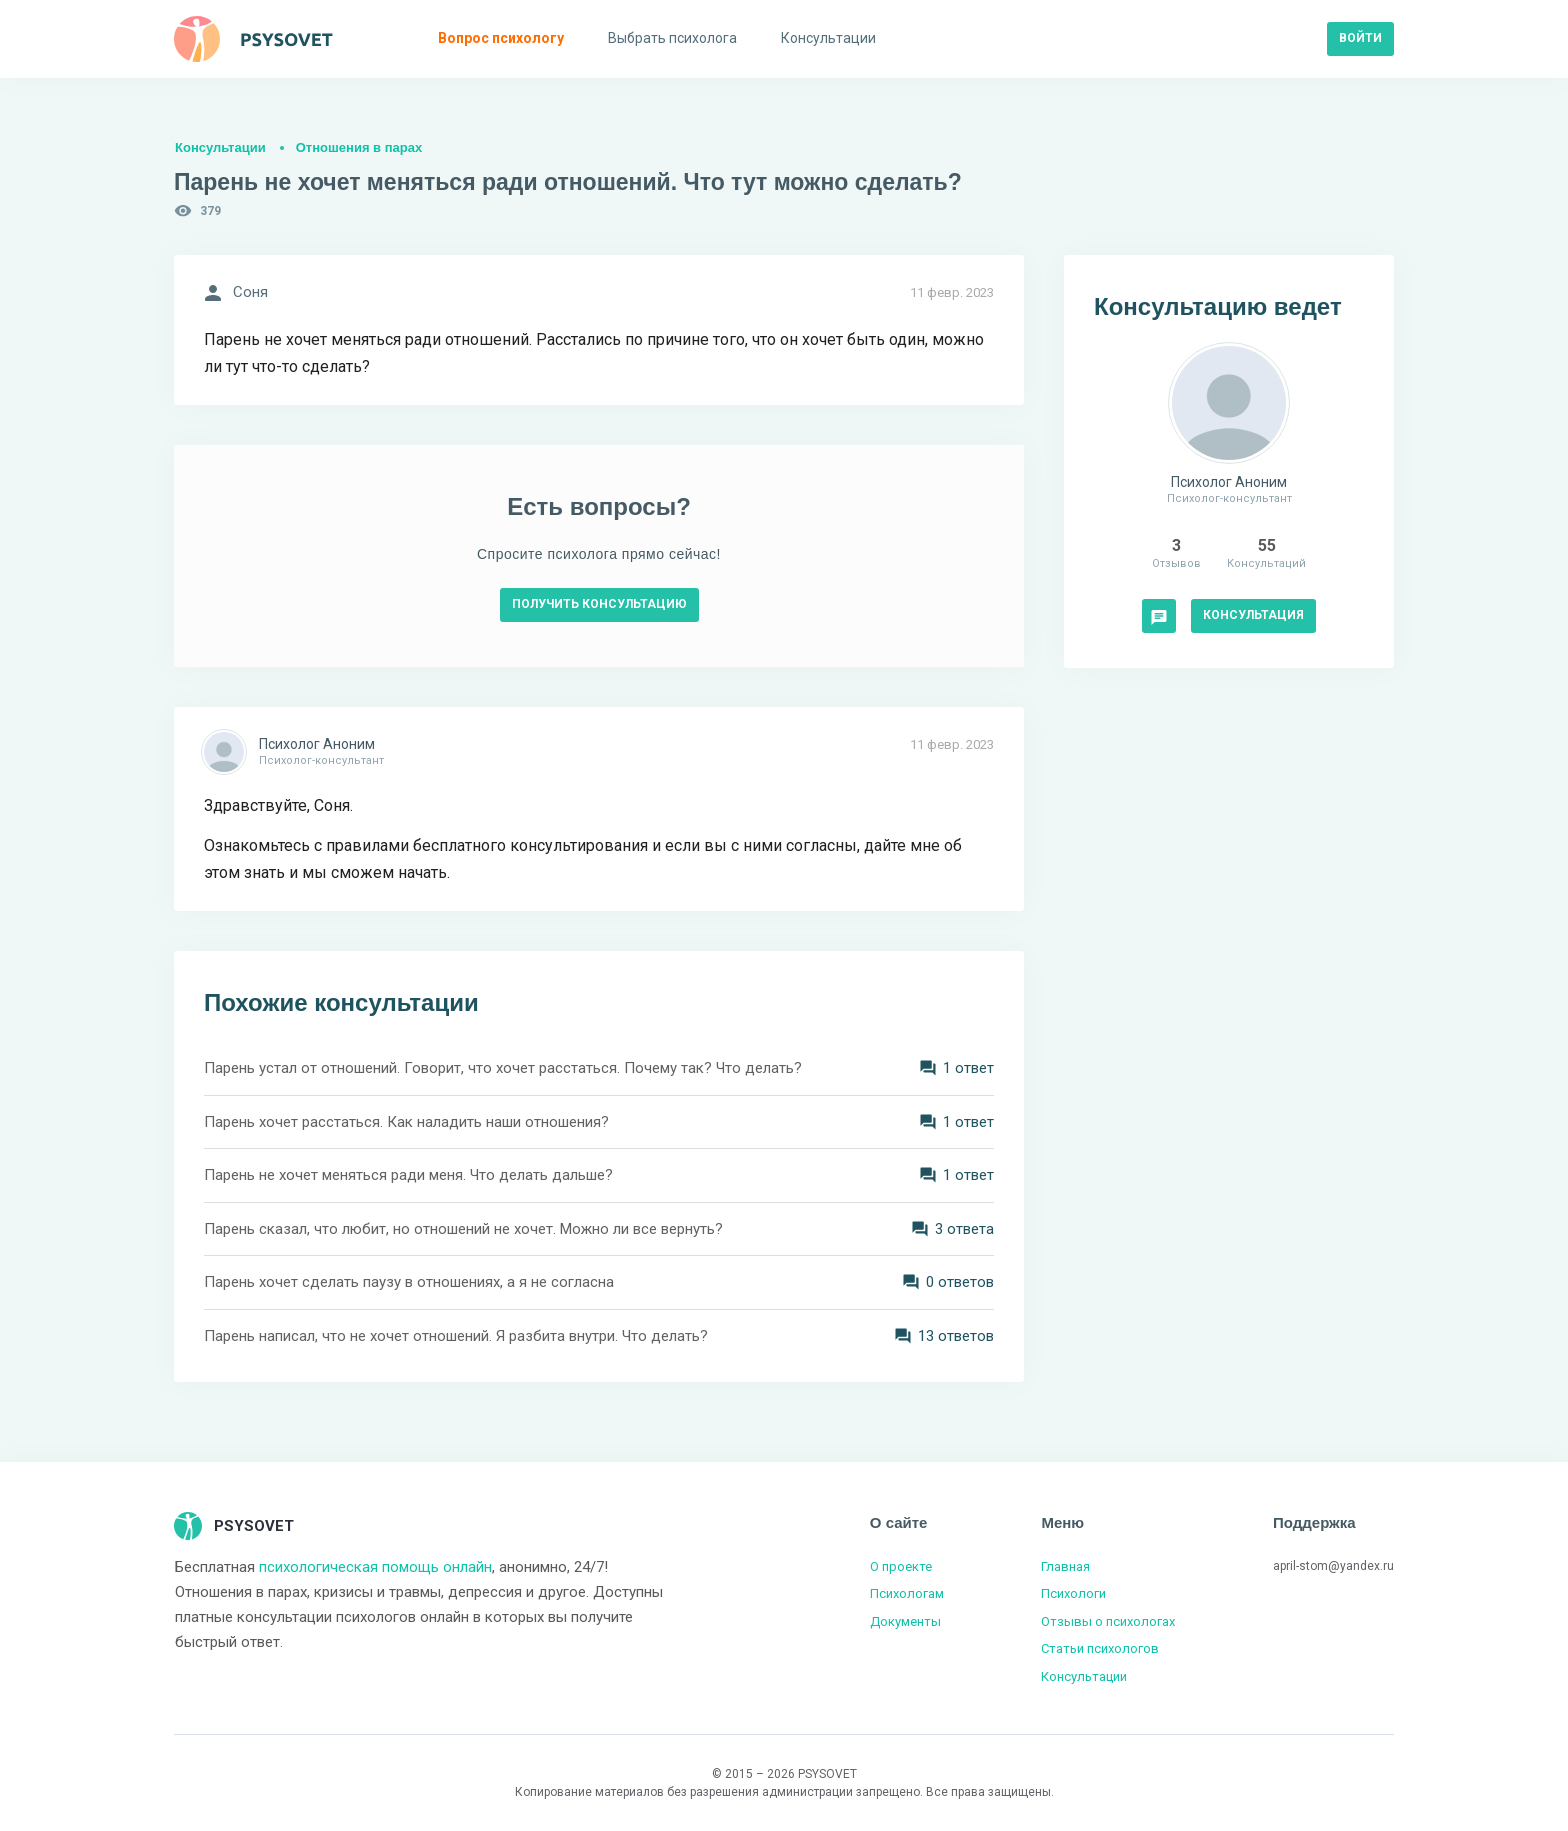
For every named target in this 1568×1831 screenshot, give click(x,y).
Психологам (907, 1593)
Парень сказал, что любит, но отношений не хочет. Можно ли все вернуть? (463, 1229)
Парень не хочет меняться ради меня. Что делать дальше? (408, 1175)
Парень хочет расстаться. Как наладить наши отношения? (406, 1122)
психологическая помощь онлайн (375, 1567)
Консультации (220, 147)
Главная (1065, 1566)
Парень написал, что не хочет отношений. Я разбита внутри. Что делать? (456, 1336)
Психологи (1073, 1593)
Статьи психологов (1100, 1648)
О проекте (901, 1566)
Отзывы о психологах (1108, 1621)
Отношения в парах (359, 147)
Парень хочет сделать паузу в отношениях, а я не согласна (409, 1282)
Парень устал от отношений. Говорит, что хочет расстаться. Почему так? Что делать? (503, 1068)
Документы (905, 1621)
